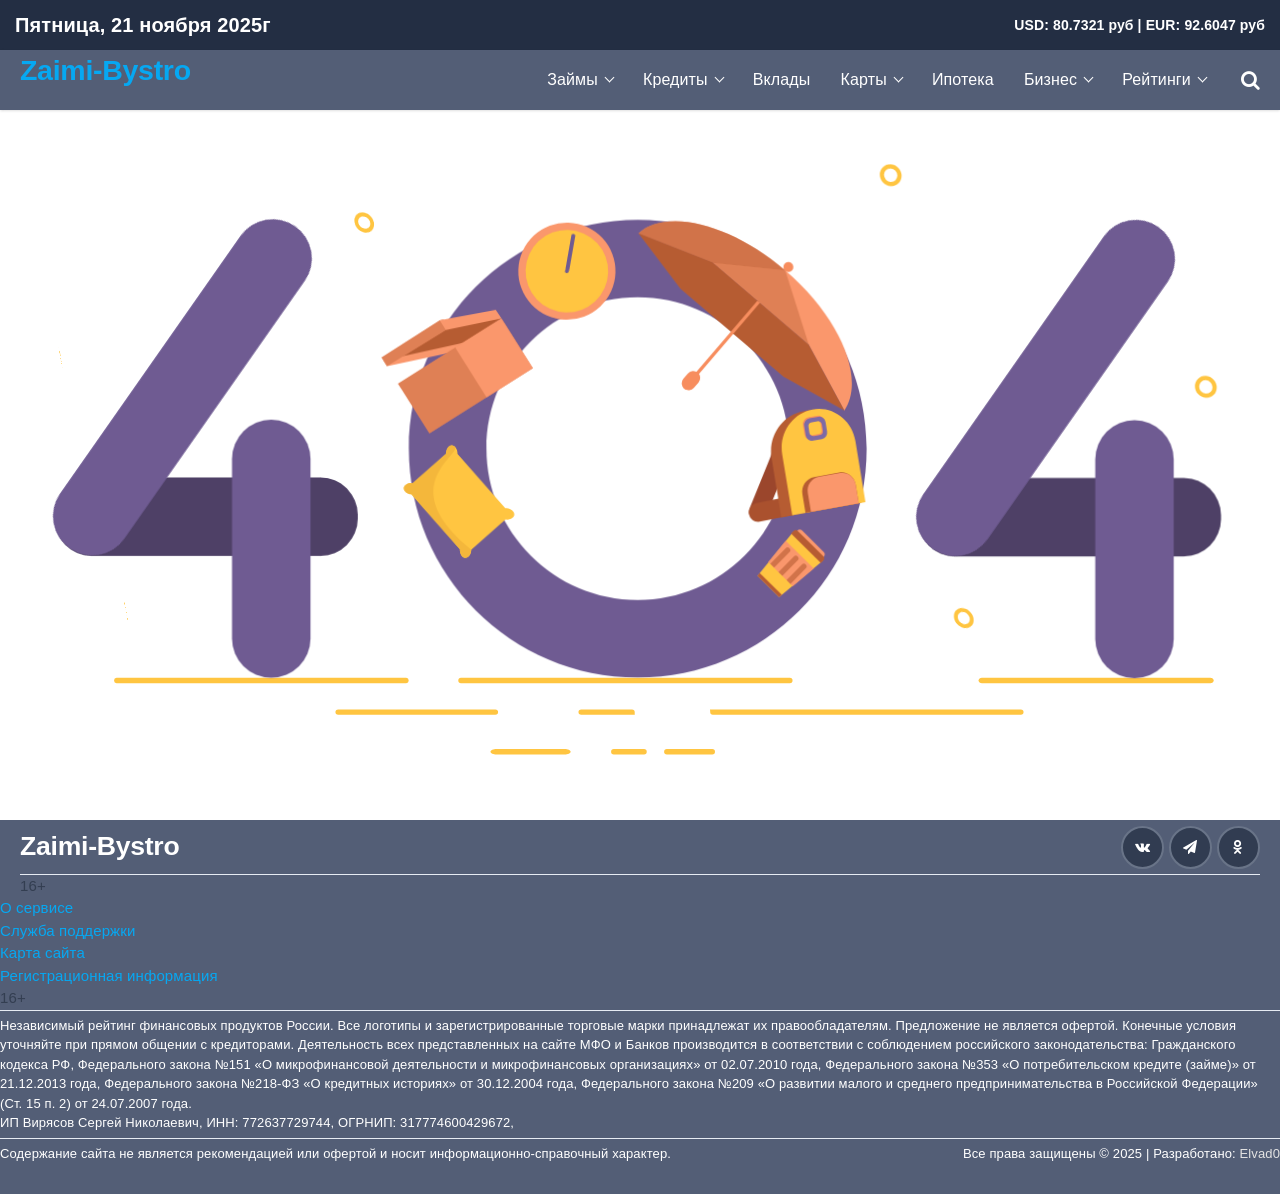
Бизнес (1050, 79)
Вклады (782, 79)
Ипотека (963, 79)
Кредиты (675, 79)
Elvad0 (1260, 1153)
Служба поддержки (67, 930)
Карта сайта (42, 952)
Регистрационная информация (109, 975)
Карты (864, 79)
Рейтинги (1156, 79)
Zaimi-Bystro (105, 70)
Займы (572, 79)
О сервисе (36, 907)
